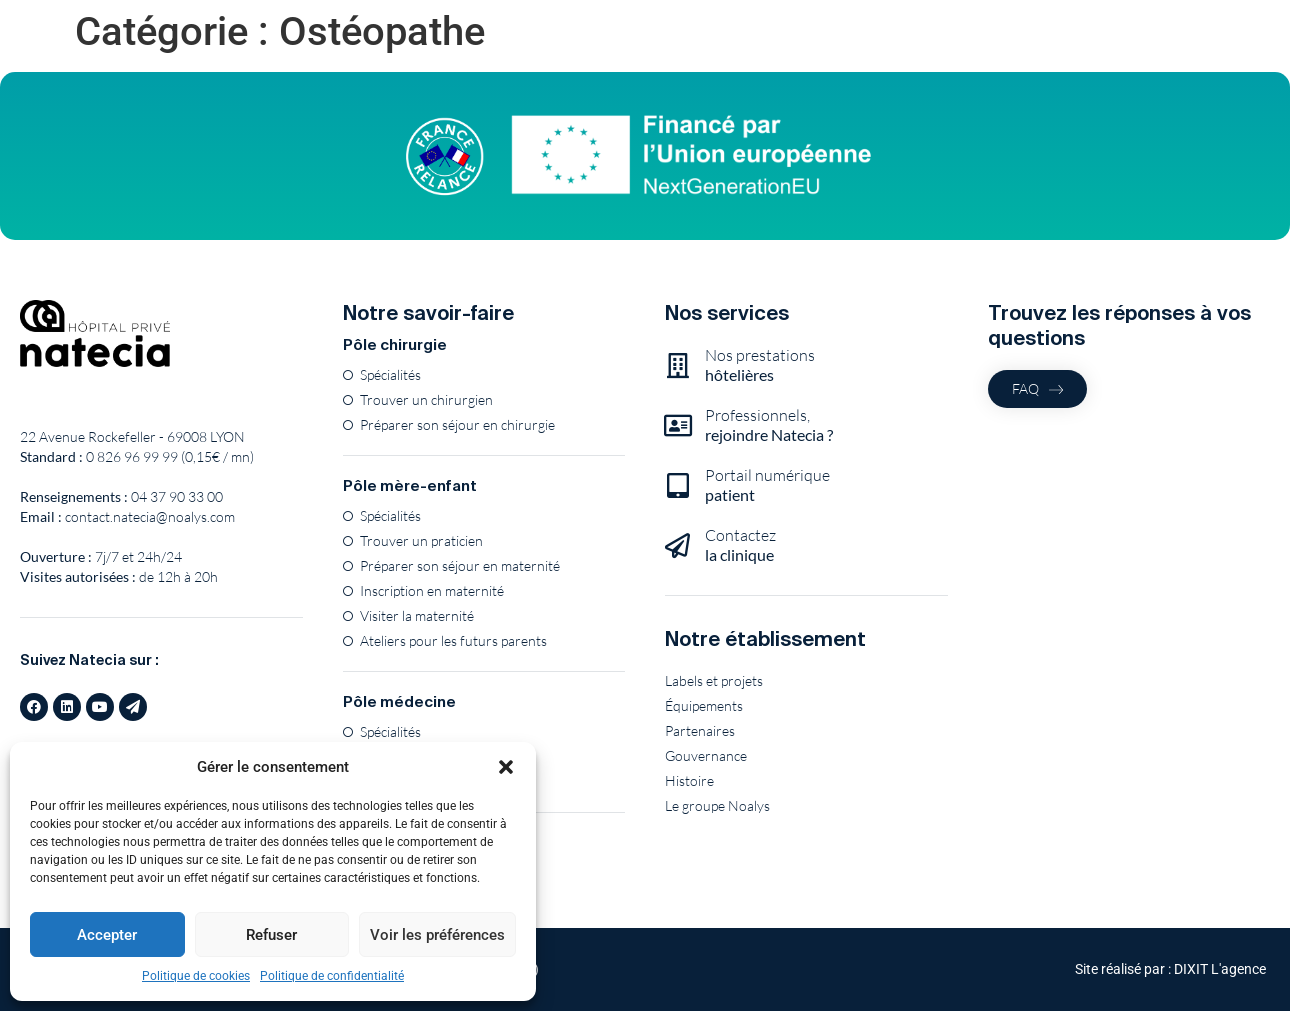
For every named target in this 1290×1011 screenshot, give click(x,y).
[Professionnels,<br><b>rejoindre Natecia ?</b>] (677, 425)
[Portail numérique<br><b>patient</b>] (677, 485)
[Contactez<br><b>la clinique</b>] (677, 545)
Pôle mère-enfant (410, 485)
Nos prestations (760, 364)
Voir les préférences (437, 935)
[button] (506, 767)
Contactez (740, 544)
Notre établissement (765, 638)
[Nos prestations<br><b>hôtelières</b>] (677, 365)
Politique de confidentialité (332, 976)
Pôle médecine (399, 701)
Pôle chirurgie (395, 344)
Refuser (271, 935)
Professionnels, (769, 424)
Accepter (107, 935)
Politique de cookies (196, 976)
